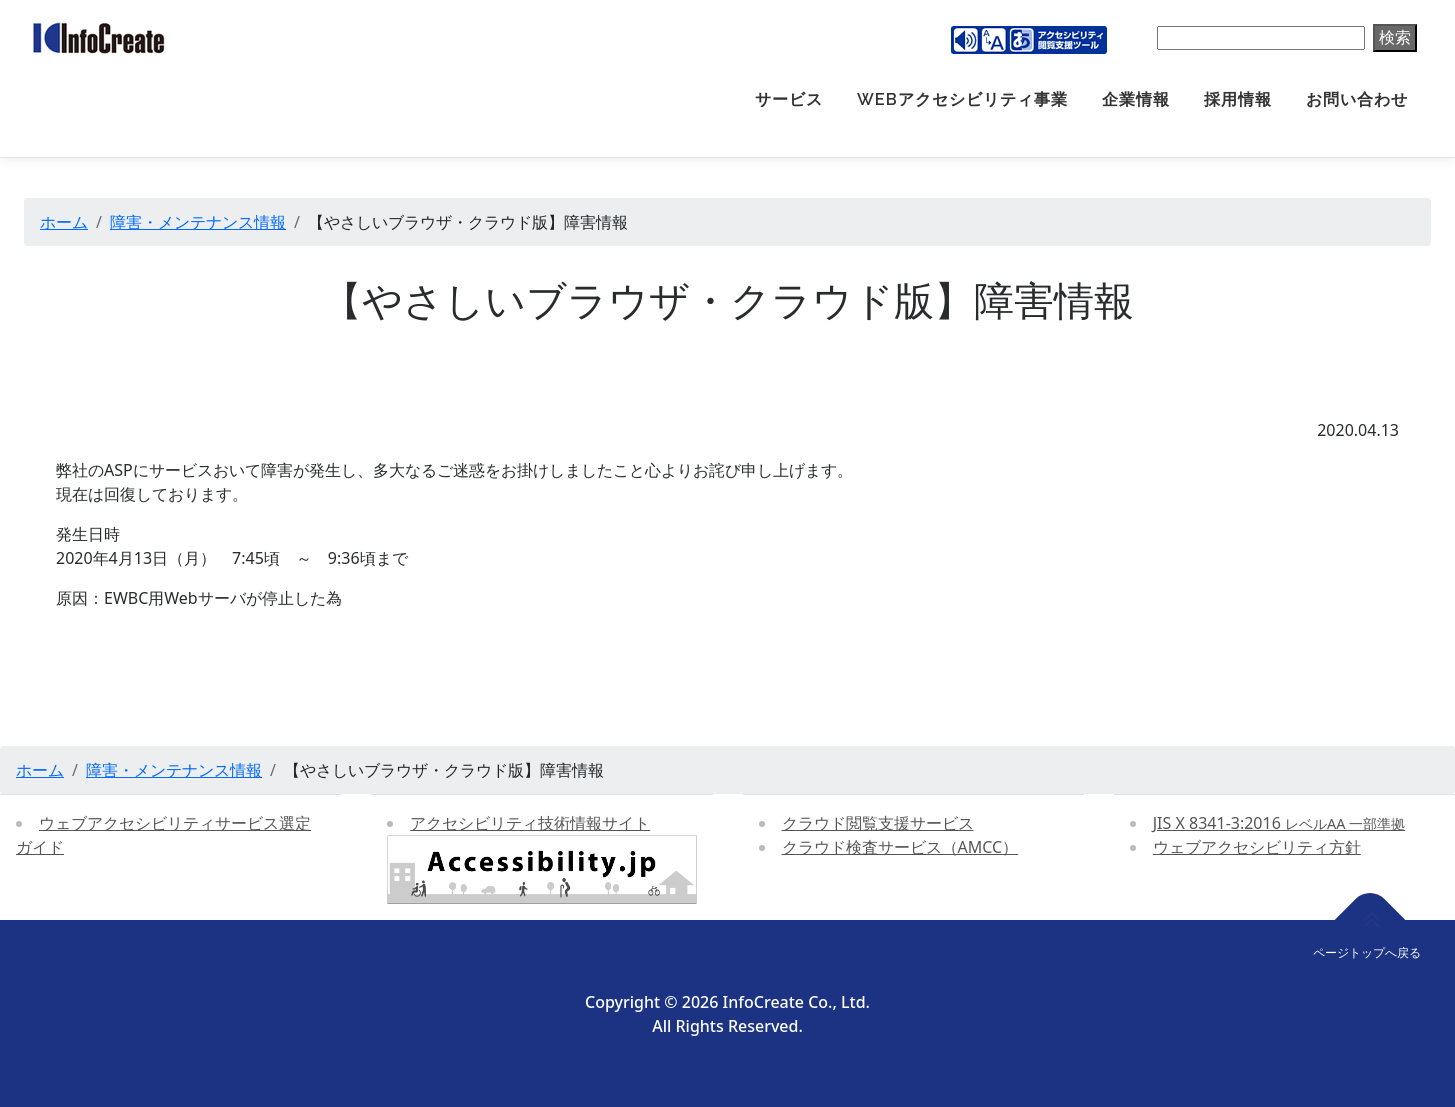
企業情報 (1136, 99)
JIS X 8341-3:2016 (1279, 823)
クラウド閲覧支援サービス (878, 823)
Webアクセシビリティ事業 (962, 99)
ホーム (64, 222)
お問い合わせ (1357, 99)
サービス (789, 99)
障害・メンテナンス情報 (198, 222)
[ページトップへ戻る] (1370, 919)
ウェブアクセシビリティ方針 (1257, 847)
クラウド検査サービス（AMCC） (900, 847)
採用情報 (1238, 99)
